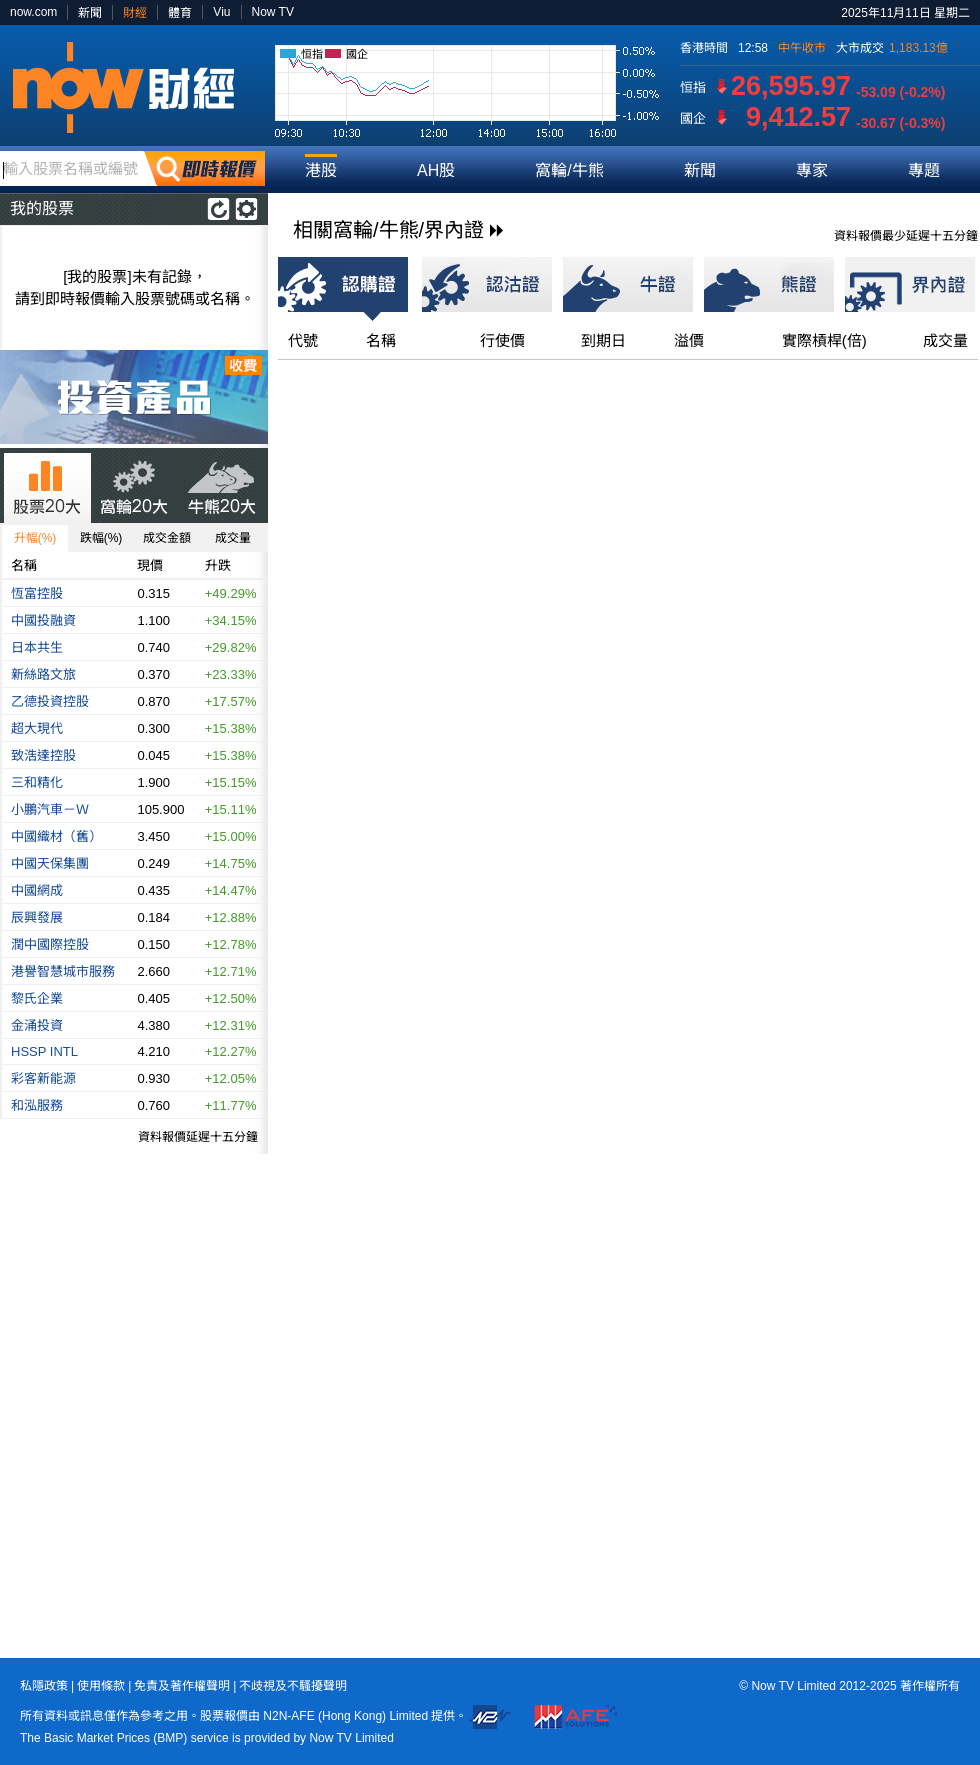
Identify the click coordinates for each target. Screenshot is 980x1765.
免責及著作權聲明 (182, 1686)
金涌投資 (37, 1025)
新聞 (90, 13)
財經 (135, 13)
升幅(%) (35, 538)
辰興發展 (37, 917)
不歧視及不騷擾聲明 (293, 1686)
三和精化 (37, 782)
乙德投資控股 (50, 701)
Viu (221, 12)
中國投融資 (43, 620)
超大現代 (37, 728)
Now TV (273, 12)
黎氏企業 (37, 998)
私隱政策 (44, 1686)
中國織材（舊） (56, 836)
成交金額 (167, 538)
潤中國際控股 (50, 944)
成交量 (233, 538)
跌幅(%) (101, 538)
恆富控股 (37, 593)
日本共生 (37, 647)
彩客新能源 (43, 1078)
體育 (180, 13)
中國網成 (37, 890)
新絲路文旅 (43, 674)
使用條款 (101, 1686)
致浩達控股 (43, 755)
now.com (33, 12)
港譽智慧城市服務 (63, 971)
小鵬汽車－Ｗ (50, 809)
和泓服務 (37, 1105)
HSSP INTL (44, 1051)
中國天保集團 (50, 863)
